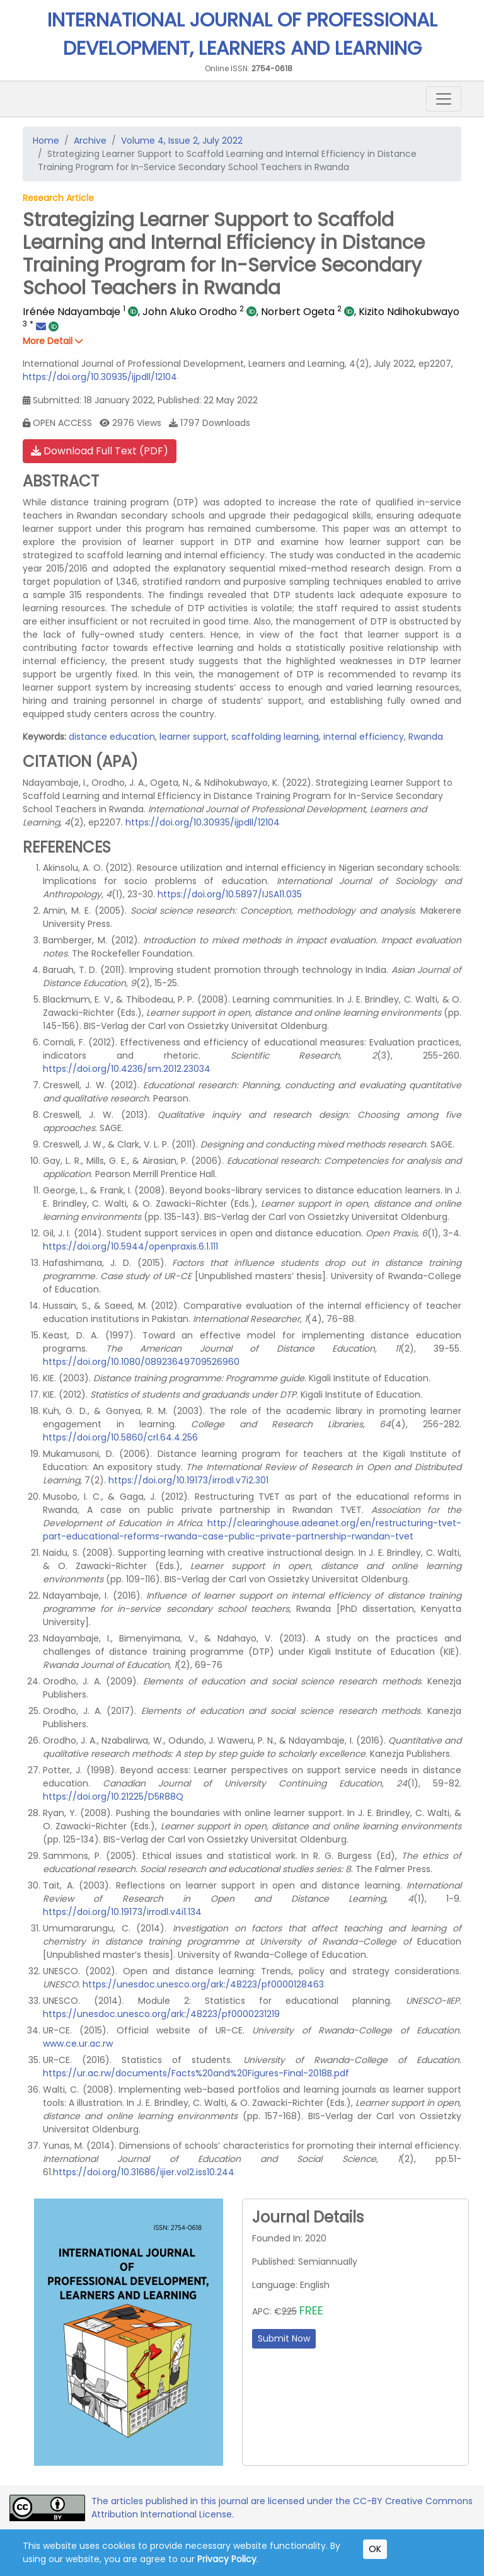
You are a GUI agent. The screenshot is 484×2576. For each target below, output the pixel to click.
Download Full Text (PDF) (99, 451)
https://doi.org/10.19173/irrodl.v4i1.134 (122, 1912)
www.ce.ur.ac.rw (78, 2043)
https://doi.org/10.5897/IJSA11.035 (230, 894)
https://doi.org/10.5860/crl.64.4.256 (120, 1437)
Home (46, 140)
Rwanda (425, 736)
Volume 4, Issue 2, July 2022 (182, 140)
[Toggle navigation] (443, 99)
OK (375, 2549)
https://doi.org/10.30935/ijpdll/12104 (100, 377)
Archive (90, 140)
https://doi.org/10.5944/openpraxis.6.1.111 (130, 1246)
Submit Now (284, 2338)
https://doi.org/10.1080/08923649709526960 (141, 1361)
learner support (193, 736)
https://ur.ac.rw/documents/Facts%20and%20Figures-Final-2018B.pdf (196, 2073)
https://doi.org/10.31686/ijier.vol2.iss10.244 (143, 2172)
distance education (112, 736)
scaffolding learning (275, 736)
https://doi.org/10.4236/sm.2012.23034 (126, 1068)
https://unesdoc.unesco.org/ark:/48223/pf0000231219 (161, 2014)
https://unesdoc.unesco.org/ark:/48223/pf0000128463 (203, 1984)
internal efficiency (363, 736)
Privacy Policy (226, 2559)
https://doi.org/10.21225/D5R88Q (113, 1796)
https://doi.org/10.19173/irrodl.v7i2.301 (188, 1480)
